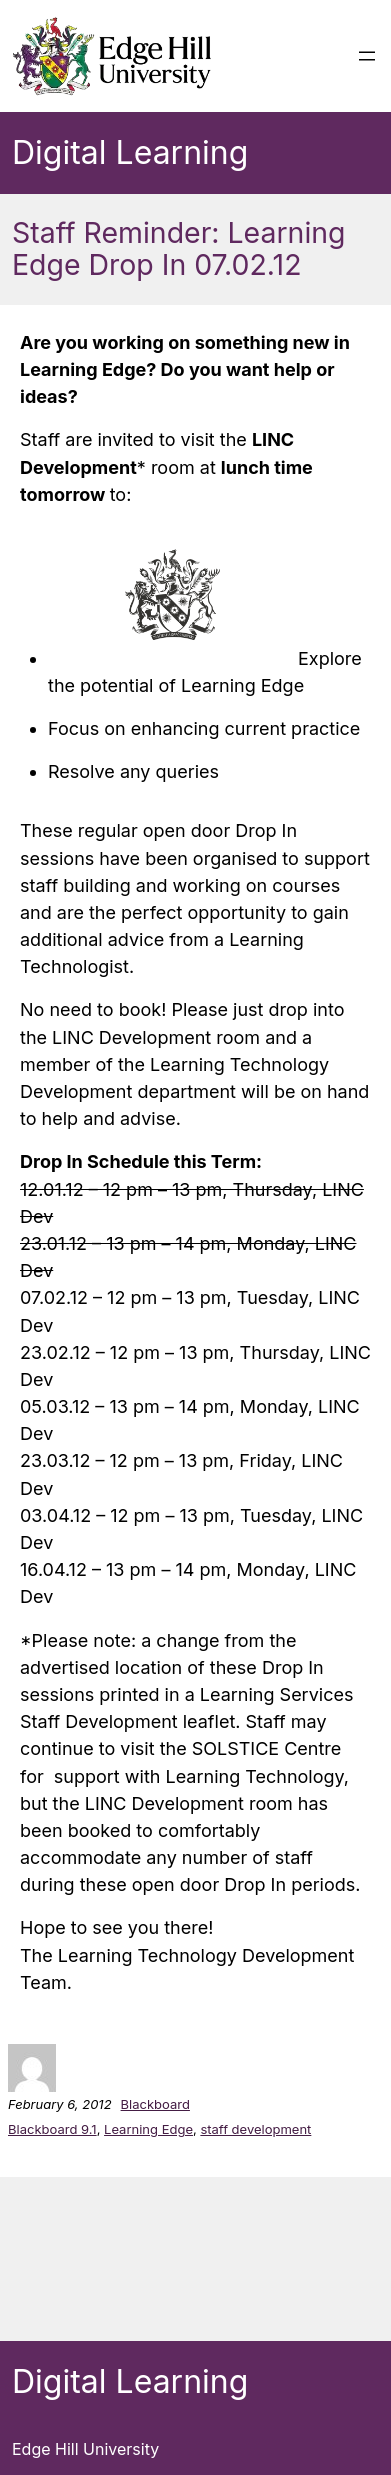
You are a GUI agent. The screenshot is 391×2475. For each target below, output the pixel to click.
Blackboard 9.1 (52, 2129)
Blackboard (155, 2104)
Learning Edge (148, 2129)
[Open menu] (367, 56)
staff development (255, 2129)
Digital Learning (130, 152)
